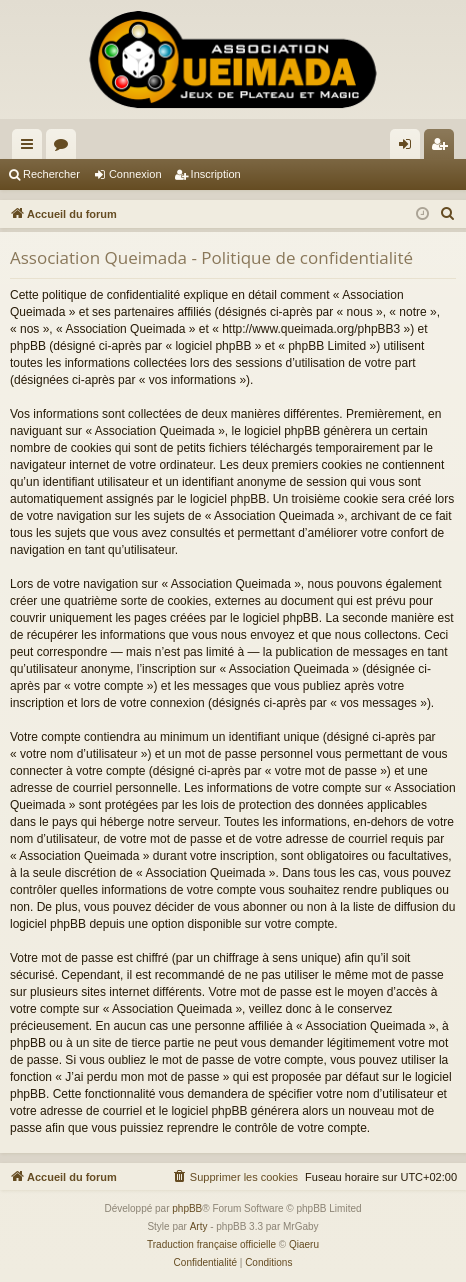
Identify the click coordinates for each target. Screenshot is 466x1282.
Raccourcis (31, 148)
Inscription (216, 174)
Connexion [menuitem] (409, 148)
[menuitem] (448, 214)
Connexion (135, 174)
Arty (199, 1226)
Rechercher (51, 174)
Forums (65, 148)
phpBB (187, 1208)
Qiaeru (304, 1244)
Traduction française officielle (211, 1244)
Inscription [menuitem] (443, 148)
